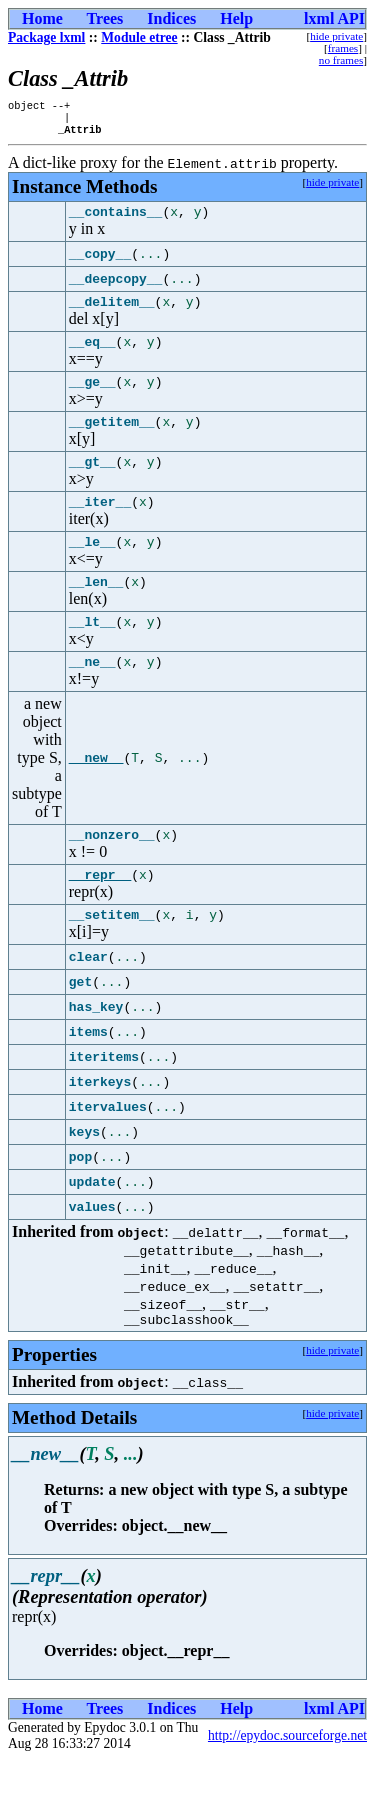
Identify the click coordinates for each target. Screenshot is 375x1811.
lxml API (334, 18)
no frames (341, 60)
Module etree (139, 37)
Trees (105, 18)
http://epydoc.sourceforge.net (287, 1786)
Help (236, 18)
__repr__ (100, 919)
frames (343, 48)
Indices (171, 18)
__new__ (96, 797)
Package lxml (46, 37)
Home (42, 18)
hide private (336, 36)
